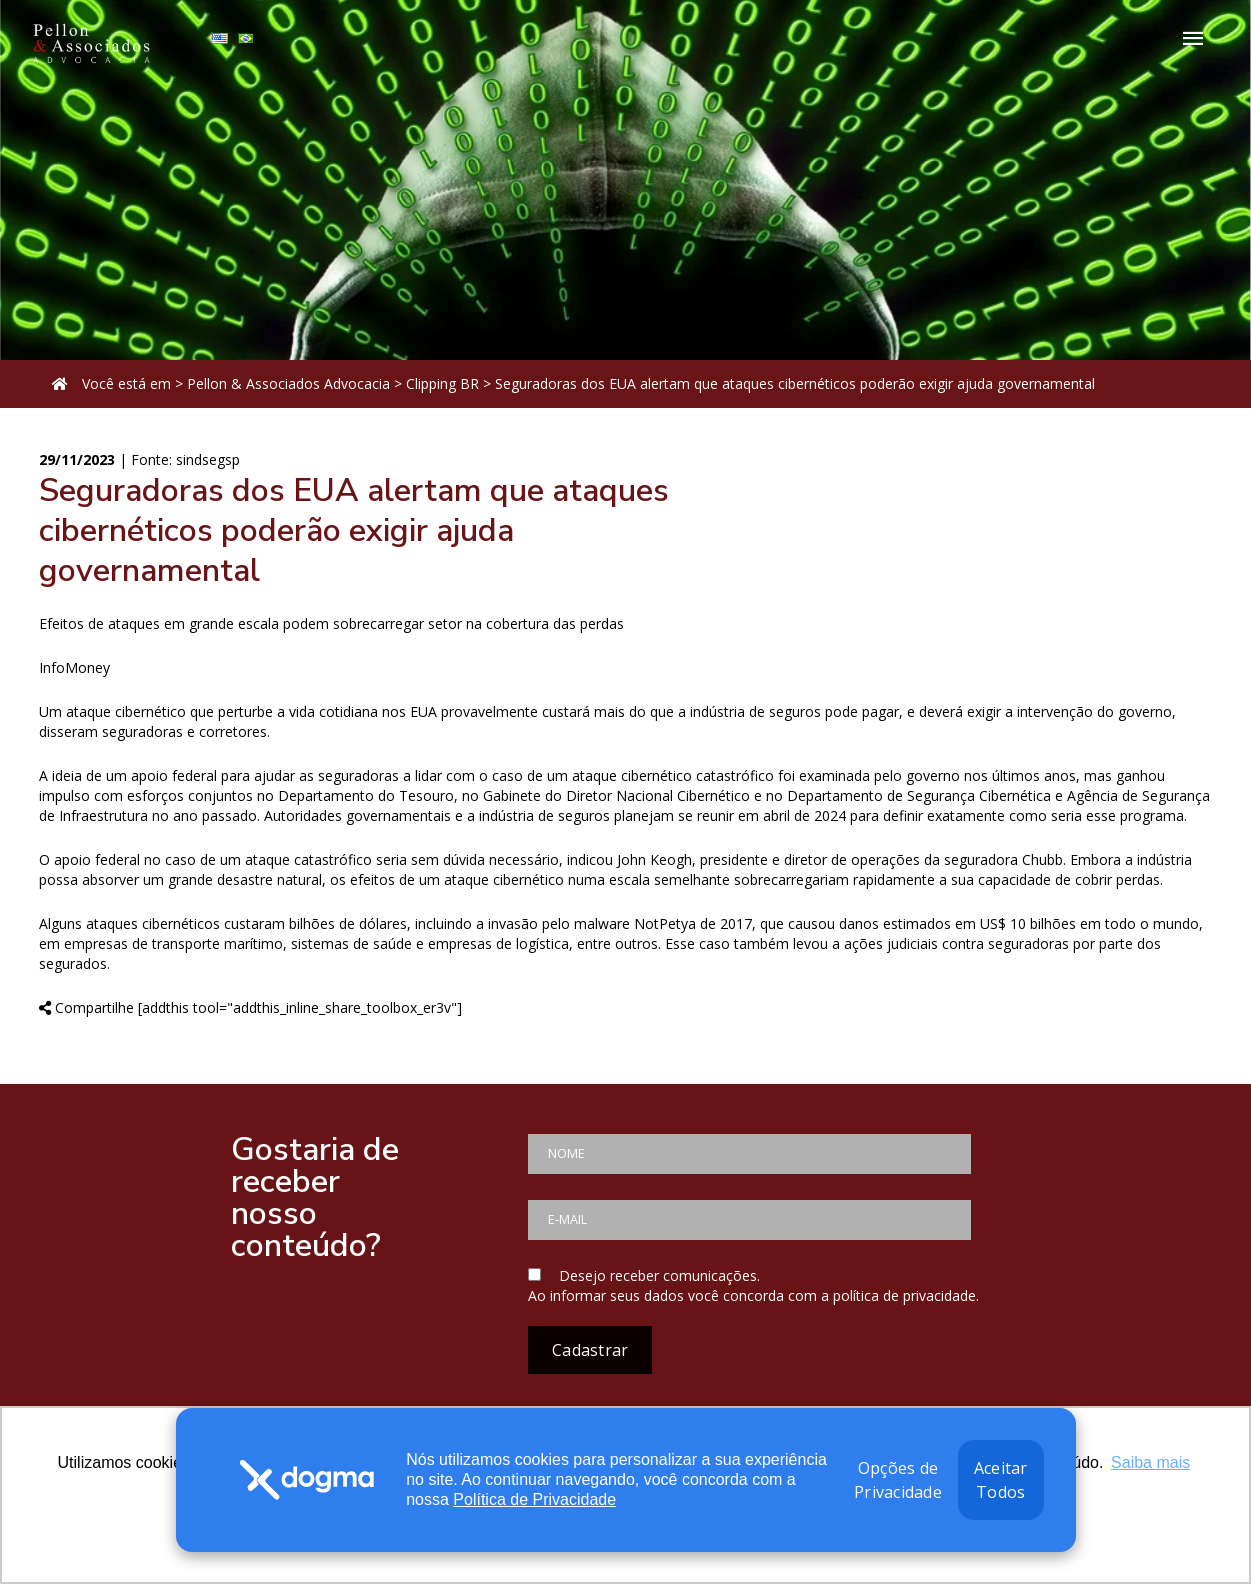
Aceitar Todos (1001, 1480)
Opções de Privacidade (898, 1480)
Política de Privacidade (534, 1499)
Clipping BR (442, 383)
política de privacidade (904, 1295)
